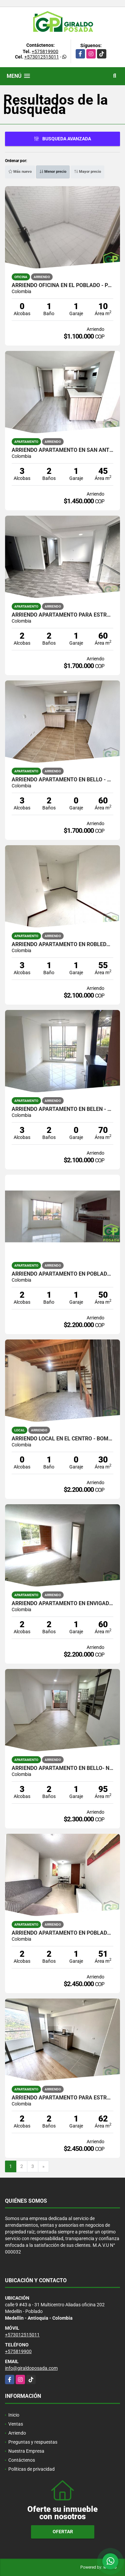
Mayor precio (87, 171)
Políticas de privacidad (31, 2469)
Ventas (15, 2424)
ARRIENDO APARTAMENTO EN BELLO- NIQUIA (62, 1768)
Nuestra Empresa (26, 2451)
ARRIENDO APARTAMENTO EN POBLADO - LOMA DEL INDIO (62, 1274)
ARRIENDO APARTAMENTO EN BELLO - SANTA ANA (62, 779)
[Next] (43, 2167)
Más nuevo (20, 171)
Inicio (13, 2415)
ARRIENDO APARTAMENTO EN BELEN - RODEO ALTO (62, 1109)
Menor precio (52, 171)
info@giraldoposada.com (31, 2368)
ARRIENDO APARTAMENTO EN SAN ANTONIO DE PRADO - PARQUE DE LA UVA (62, 450)
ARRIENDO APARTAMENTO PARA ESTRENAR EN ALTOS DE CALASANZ (62, 2097)
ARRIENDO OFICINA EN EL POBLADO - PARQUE (62, 285)
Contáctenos (21, 2460)
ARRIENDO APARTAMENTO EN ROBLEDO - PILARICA (62, 944)
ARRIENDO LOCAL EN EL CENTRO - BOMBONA (62, 1438)
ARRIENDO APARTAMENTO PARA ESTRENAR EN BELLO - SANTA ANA (62, 615)
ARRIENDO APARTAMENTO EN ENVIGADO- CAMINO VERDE (62, 1603)
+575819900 (45, 51)
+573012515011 (41, 56)
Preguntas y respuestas (32, 2442)
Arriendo (17, 2433)
